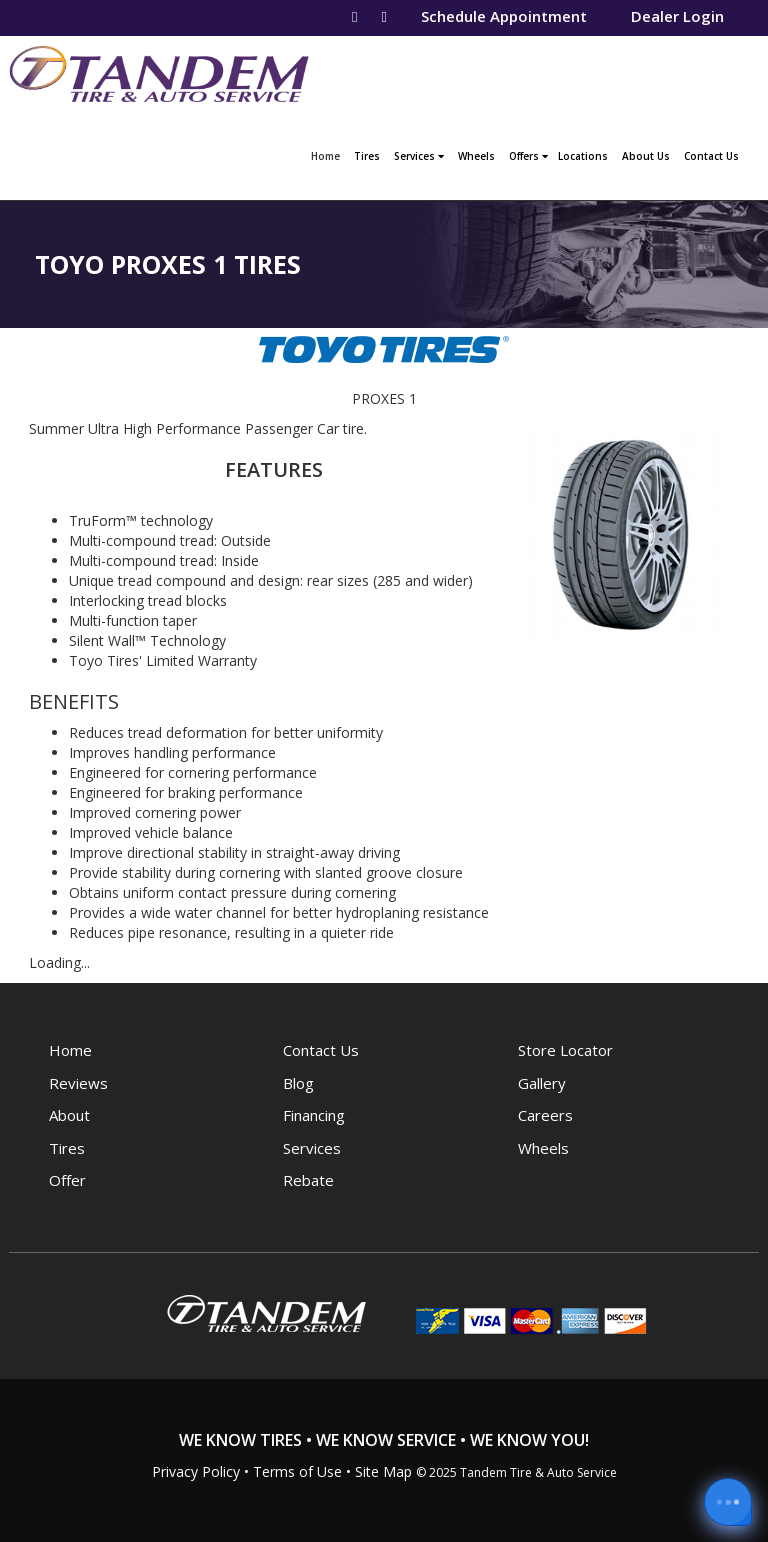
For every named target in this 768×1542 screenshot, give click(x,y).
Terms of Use (297, 1471)
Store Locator (565, 1050)
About (69, 1115)
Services (419, 156)
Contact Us (711, 156)
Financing (314, 1115)
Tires (367, 156)
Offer (67, 1180)
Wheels (476, 156)
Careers (545, 1115)
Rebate (308, 1180)
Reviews (78, 1083)
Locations (583, 156)
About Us (646, 156)
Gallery (542, 1083)
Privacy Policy (196, 1471)
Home (328, 154)
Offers (528, 156)
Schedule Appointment (504, 16)
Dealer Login (677, 16)
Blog (298, 1083)
